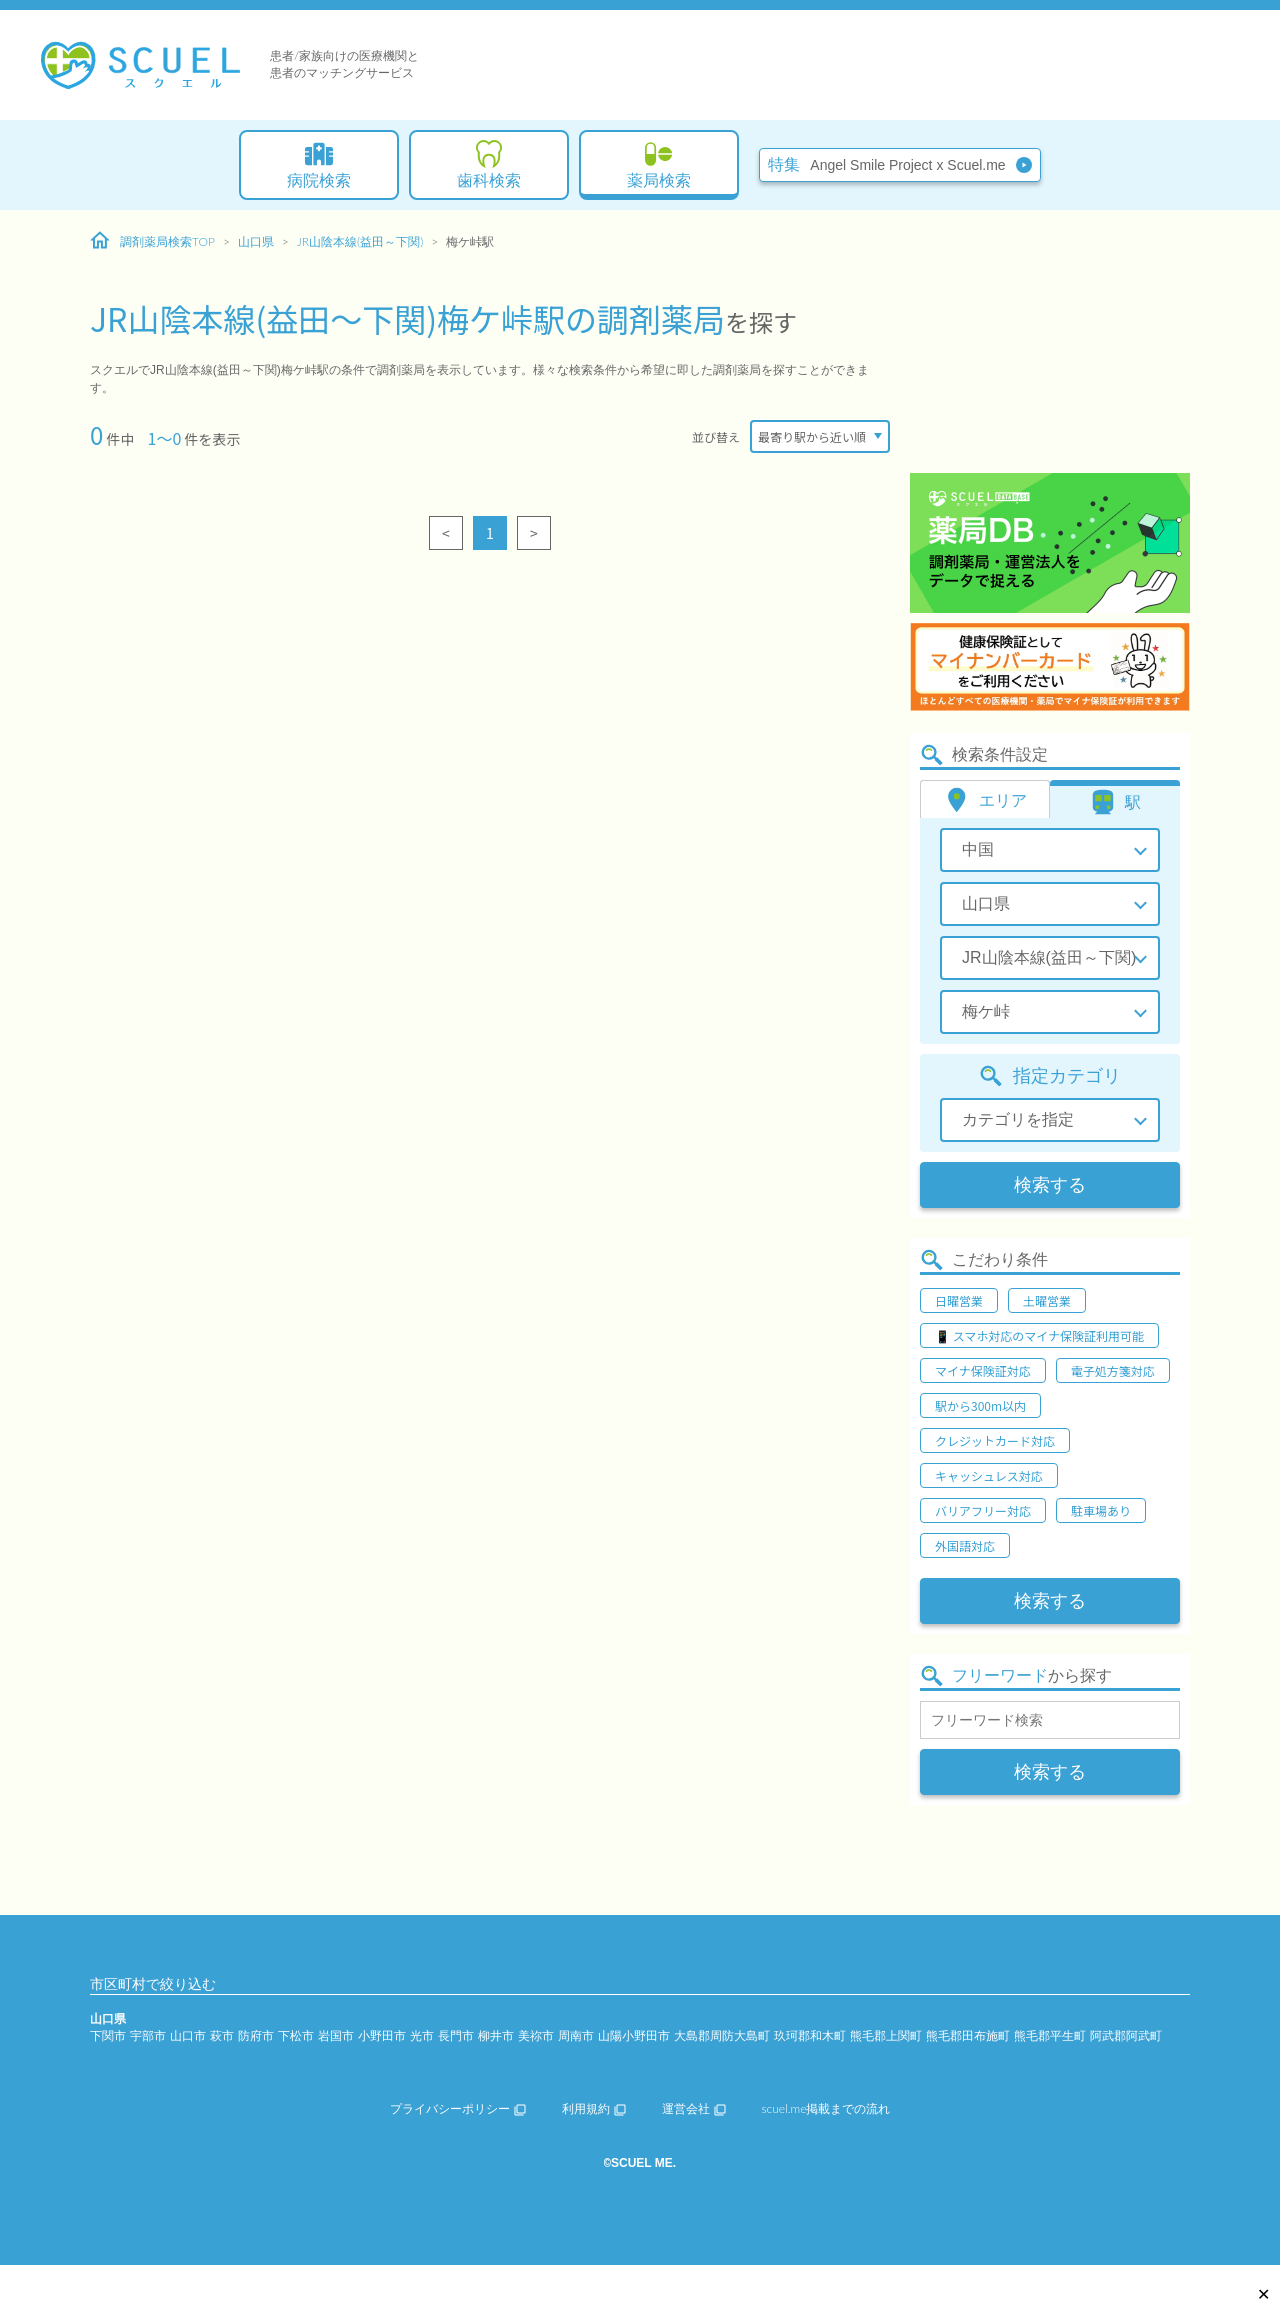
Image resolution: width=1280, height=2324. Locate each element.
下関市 (108, 2035)
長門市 (456, 2035)
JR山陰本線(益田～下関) (360, 241)
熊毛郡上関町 (886, 2035)
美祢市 (536, 2035)
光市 (422, 2035)
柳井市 (496, 2035)
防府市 (256, 2035)
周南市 (576, 2035)
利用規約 (594, 2108)
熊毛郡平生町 (1050, 2035)
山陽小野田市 (634, 2035)
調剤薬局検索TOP (152, 241)
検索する (1050, 1185)
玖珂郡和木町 (810, 2035)
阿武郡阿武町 (1126, 2035)
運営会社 (694, 2108)
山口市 (188, 2035)
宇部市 (148, 2035)
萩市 (222, 2035)
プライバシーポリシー (458, 2108)
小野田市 (382, 2035)
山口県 (256, 241)
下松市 (296, 2035)
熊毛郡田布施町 (968, 2035)
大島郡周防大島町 (722, 2035)
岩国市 (336, 2035)
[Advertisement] (1050, 345)
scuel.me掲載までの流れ (826, 2108)
